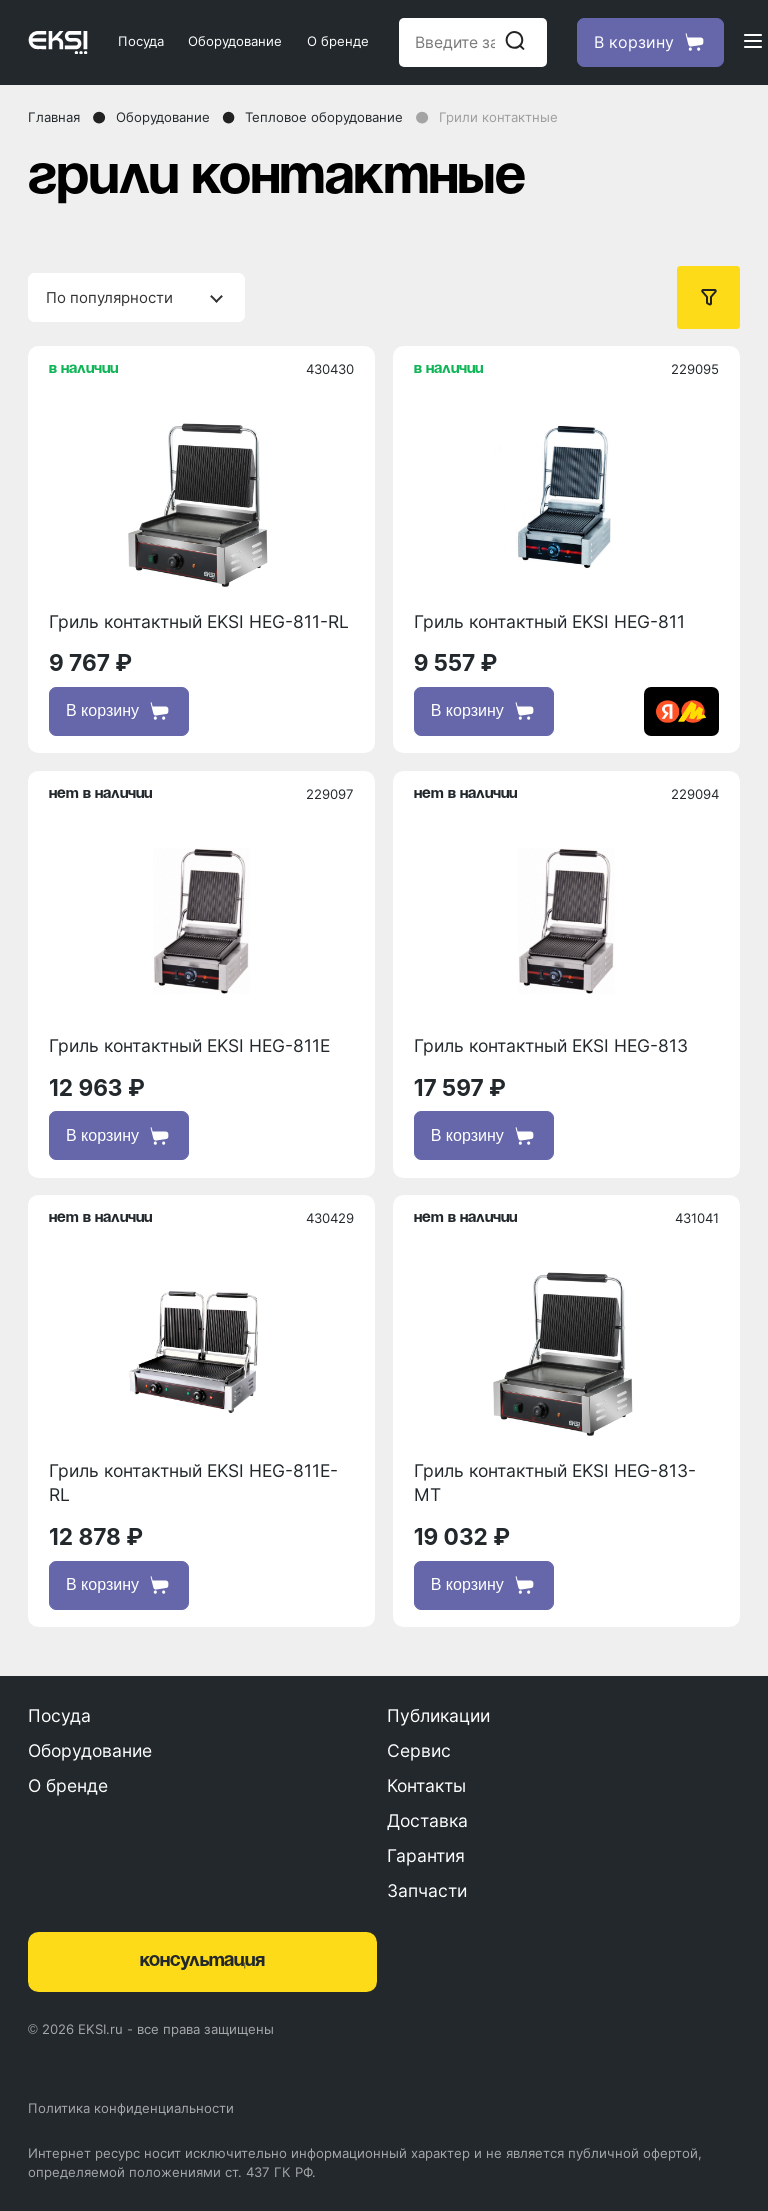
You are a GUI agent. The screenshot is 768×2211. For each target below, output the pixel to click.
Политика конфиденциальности (131, 2108)
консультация (202, 1961)
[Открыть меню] (753, 42)
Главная (54, 117)
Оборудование (235, 41)
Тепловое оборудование (324, 117)
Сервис (419, 1750)
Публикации (438, 1715)
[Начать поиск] (515, 42)
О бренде (338, 41)
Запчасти (427, 1890)
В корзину (119, 711)
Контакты (426, 1785)
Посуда (141, 41)
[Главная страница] (58, 42)
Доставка (427, 1820)
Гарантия (426, 1855)
